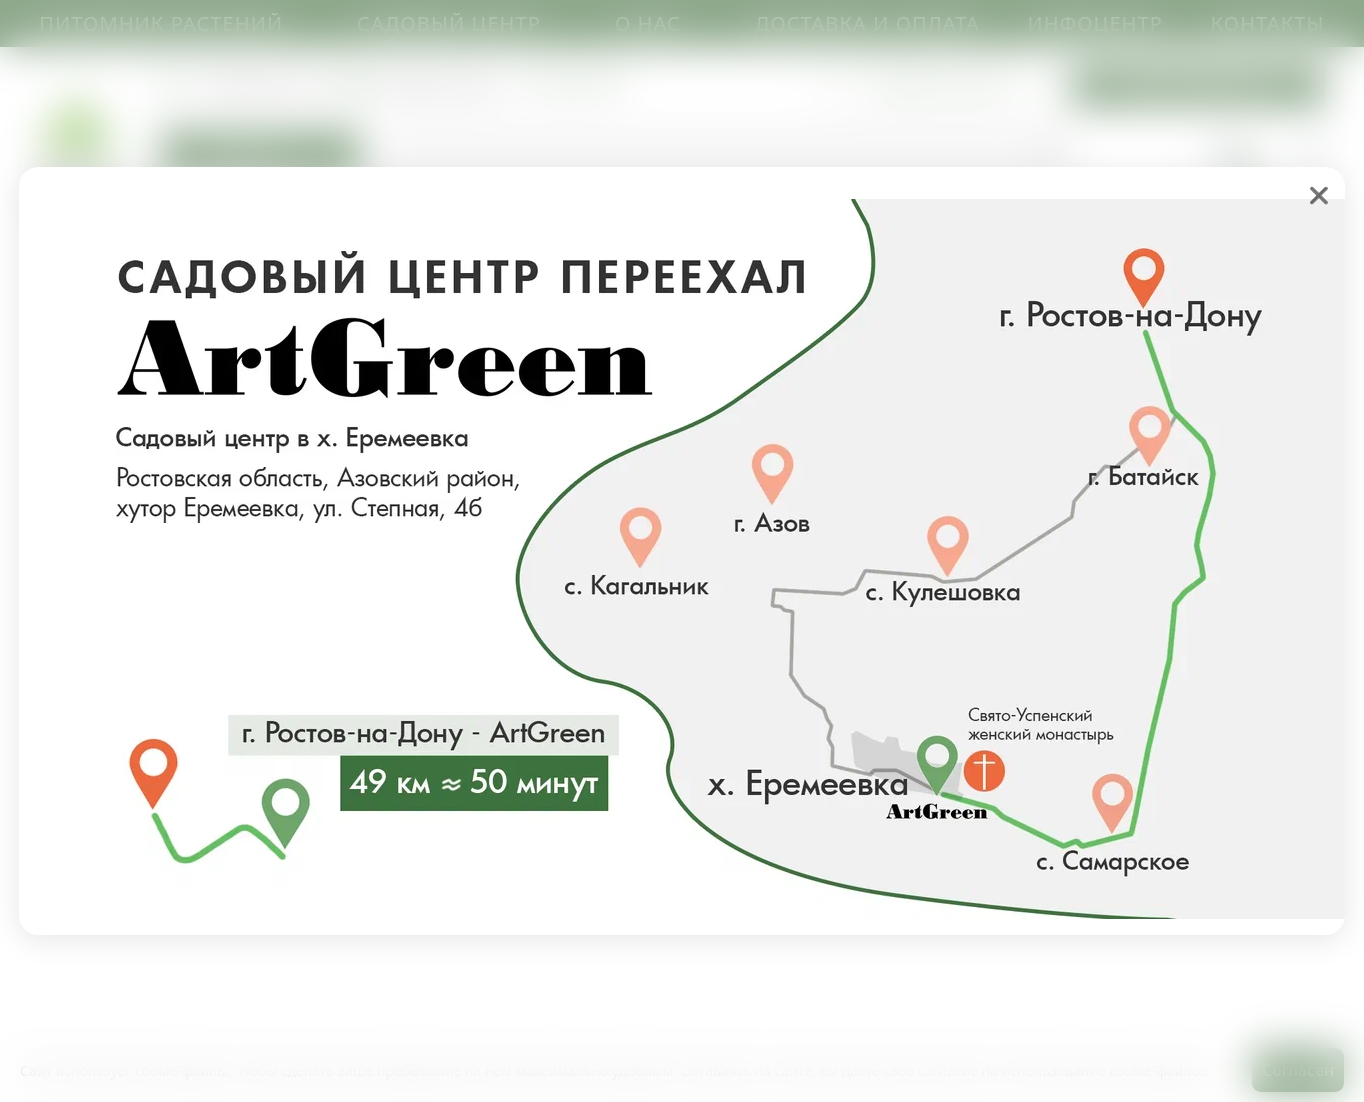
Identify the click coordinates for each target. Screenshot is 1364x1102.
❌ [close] (1319, 195)
